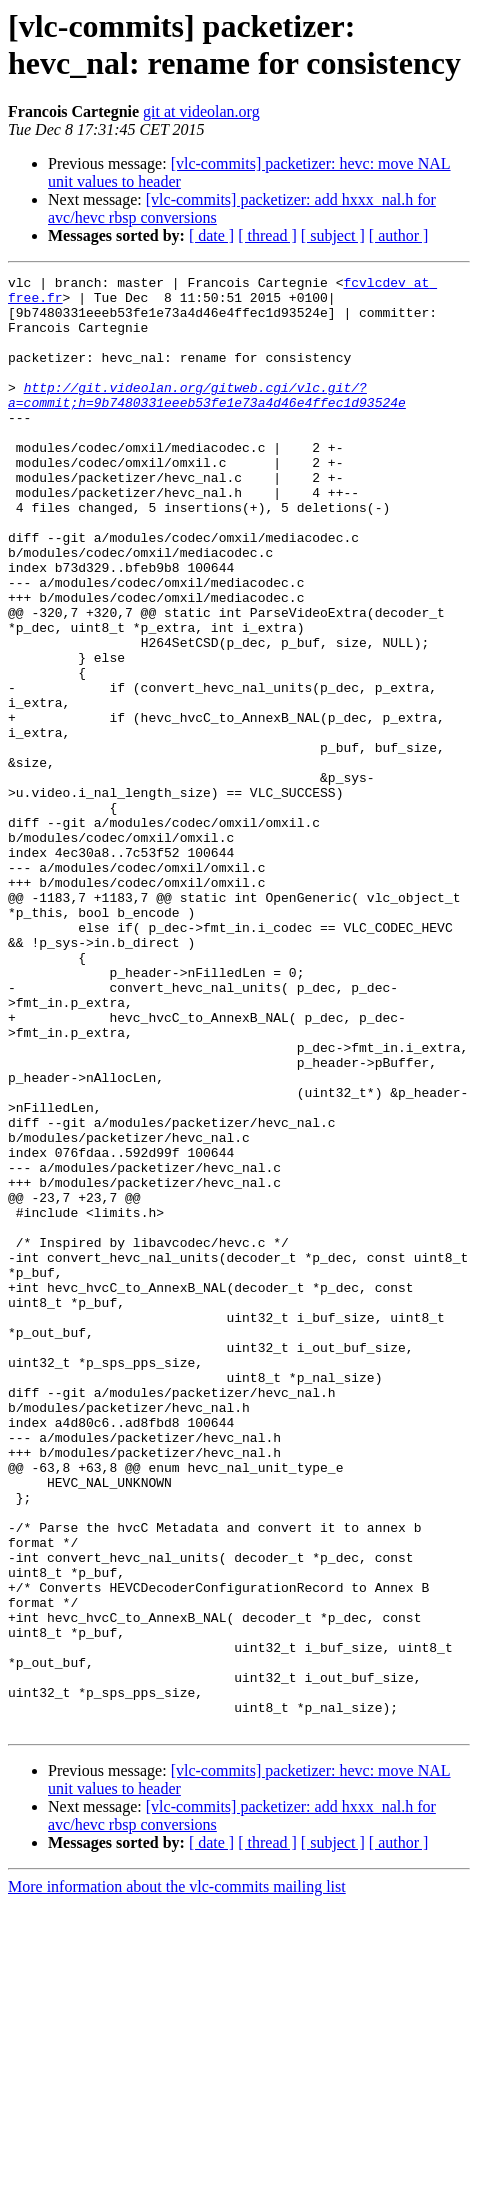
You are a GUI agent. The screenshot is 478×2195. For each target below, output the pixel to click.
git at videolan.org (201, 111)
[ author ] (399, 235)
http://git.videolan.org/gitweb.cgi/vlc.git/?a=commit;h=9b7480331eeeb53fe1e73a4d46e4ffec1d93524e (207, 420)
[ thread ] (267, 235)
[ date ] (211, 235)
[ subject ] (333, 235)
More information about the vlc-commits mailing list (177, 2177)
